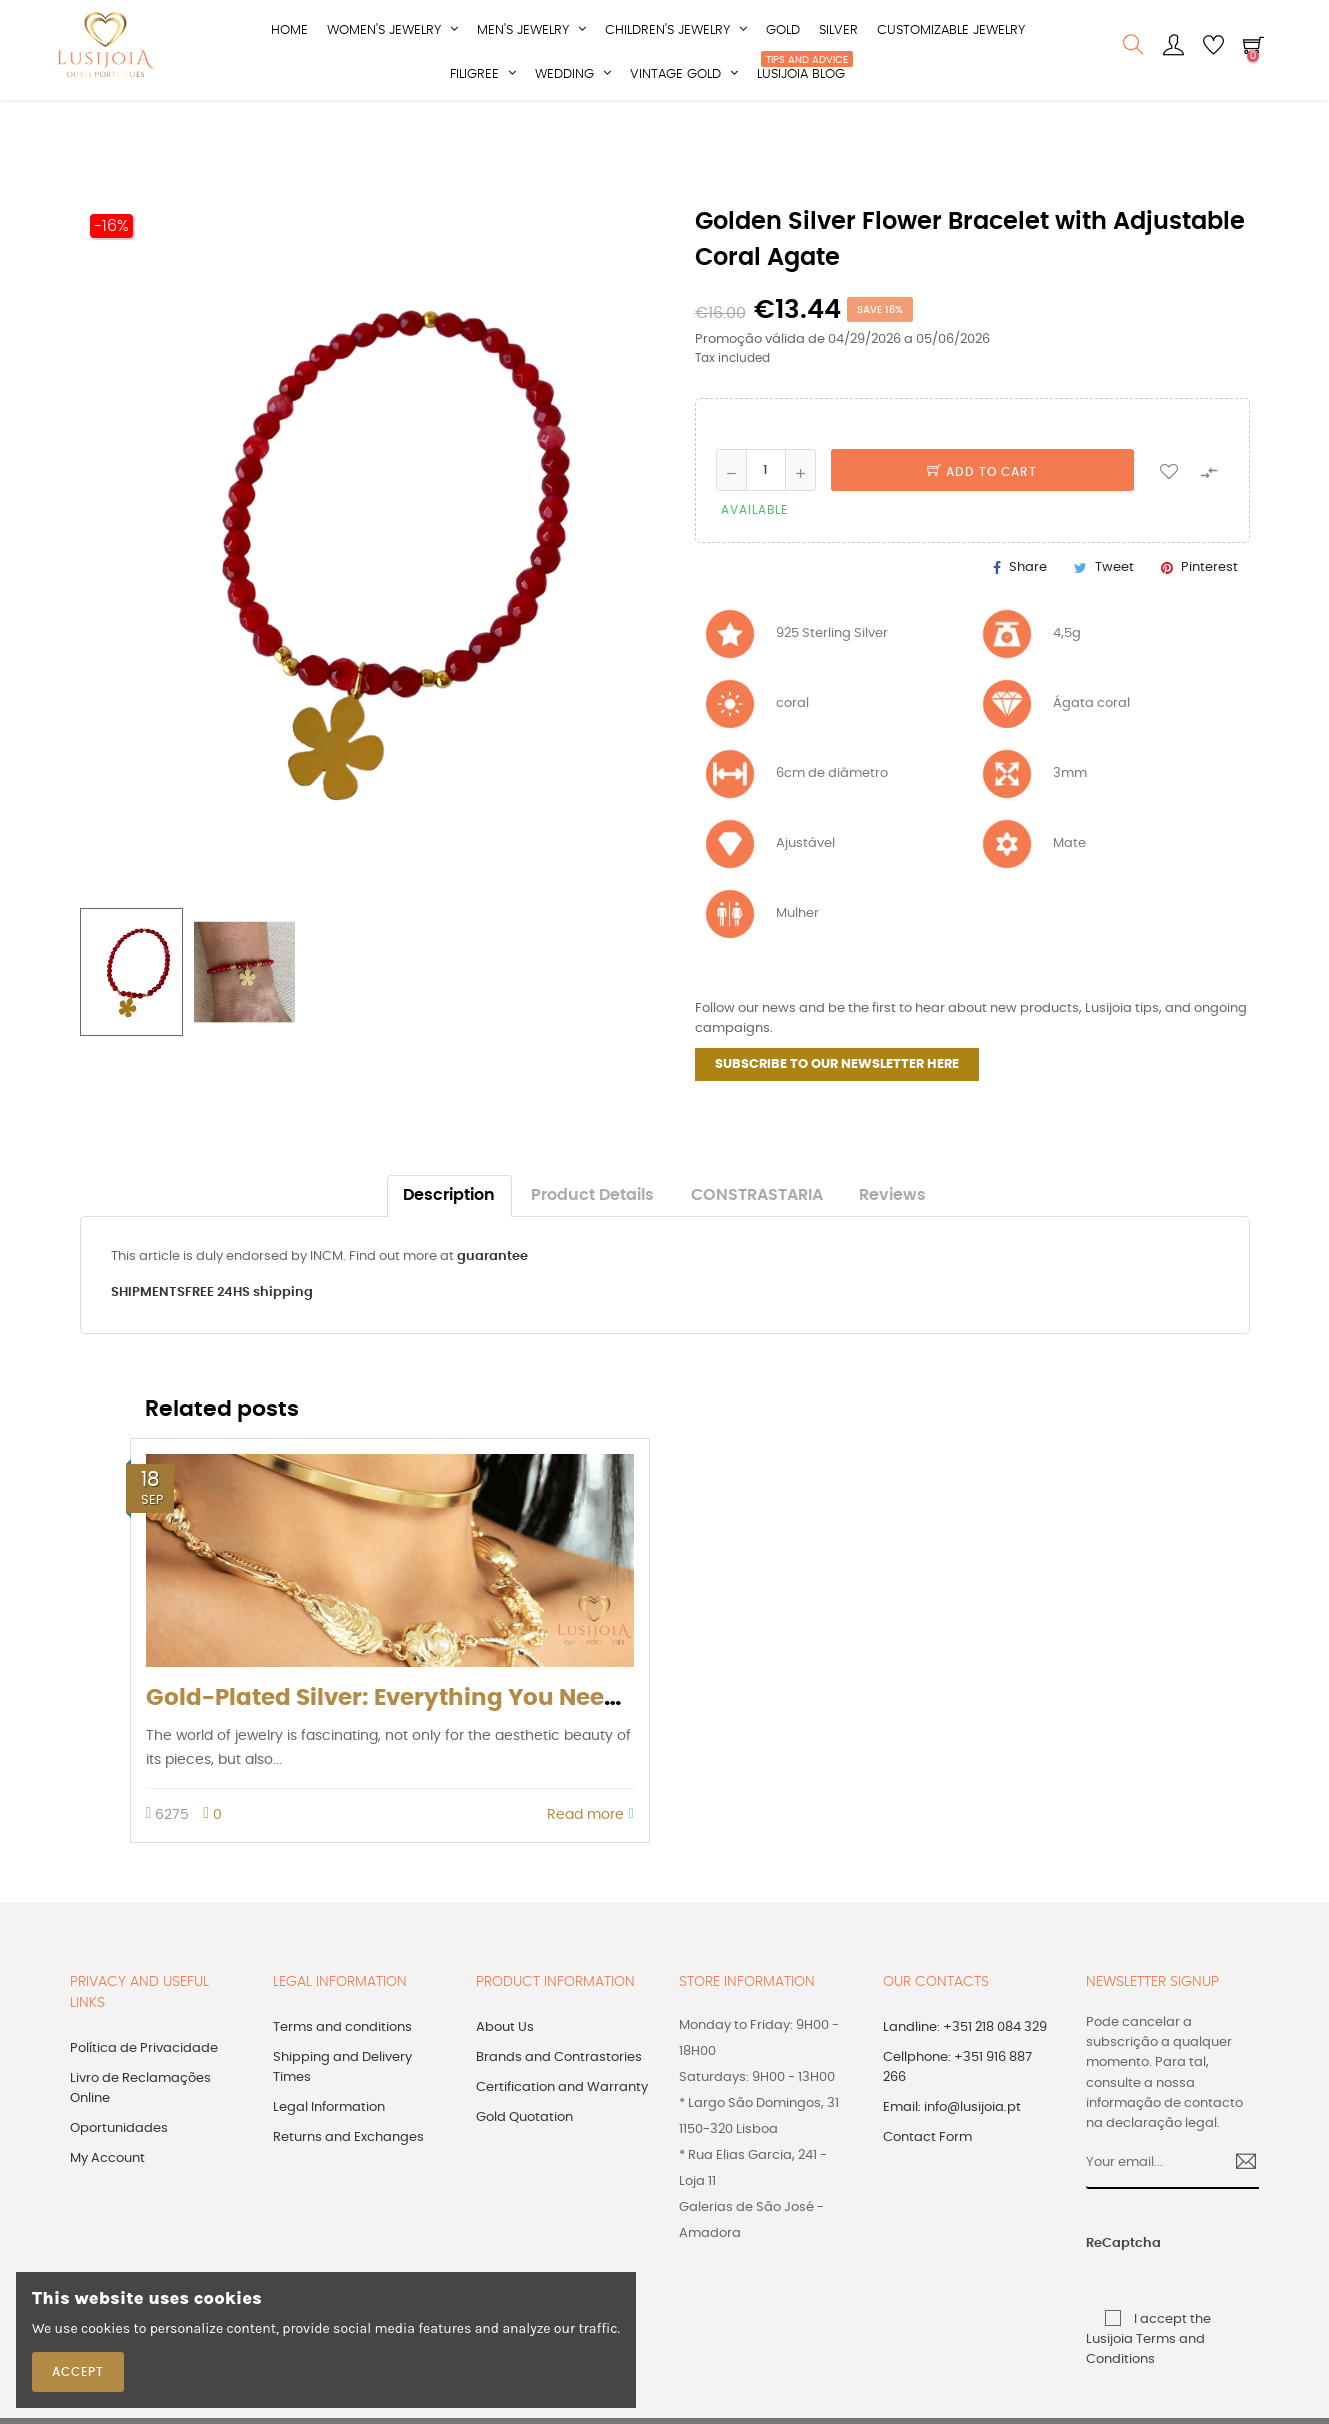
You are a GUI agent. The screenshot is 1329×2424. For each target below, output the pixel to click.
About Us (505, 2073)
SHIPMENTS (148, 1338)
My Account (107, 2204)
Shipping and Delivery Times (342, 2113)
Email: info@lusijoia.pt (952, 2153)
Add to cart (982, 518)
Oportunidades (119, 2174)
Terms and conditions (342, 2073)
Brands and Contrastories (559, 2103)
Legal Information (329, 2153)
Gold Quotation (524, 2163)
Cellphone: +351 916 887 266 (957, 2113)
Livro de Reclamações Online (140, 2134)
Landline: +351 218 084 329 (965, 2073)
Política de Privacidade (144, 2094)
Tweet (1114, 612)
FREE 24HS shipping (249, 1338)
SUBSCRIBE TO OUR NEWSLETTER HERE (837, 1110)
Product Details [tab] (592, 1241)
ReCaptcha (1104, 2289)
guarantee (492, 1302)
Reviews (892, 1241)
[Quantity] (766, 516)
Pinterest (1209, 612)
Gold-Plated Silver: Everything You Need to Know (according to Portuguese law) (618, 1743)
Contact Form (927, 2183)
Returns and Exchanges (348, 2183)
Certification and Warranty (562, 2133)
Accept (78, 2372)
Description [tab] (449, 1241)
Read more (590, 1859)
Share (1028, 612)
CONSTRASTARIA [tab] (757, 1241)
